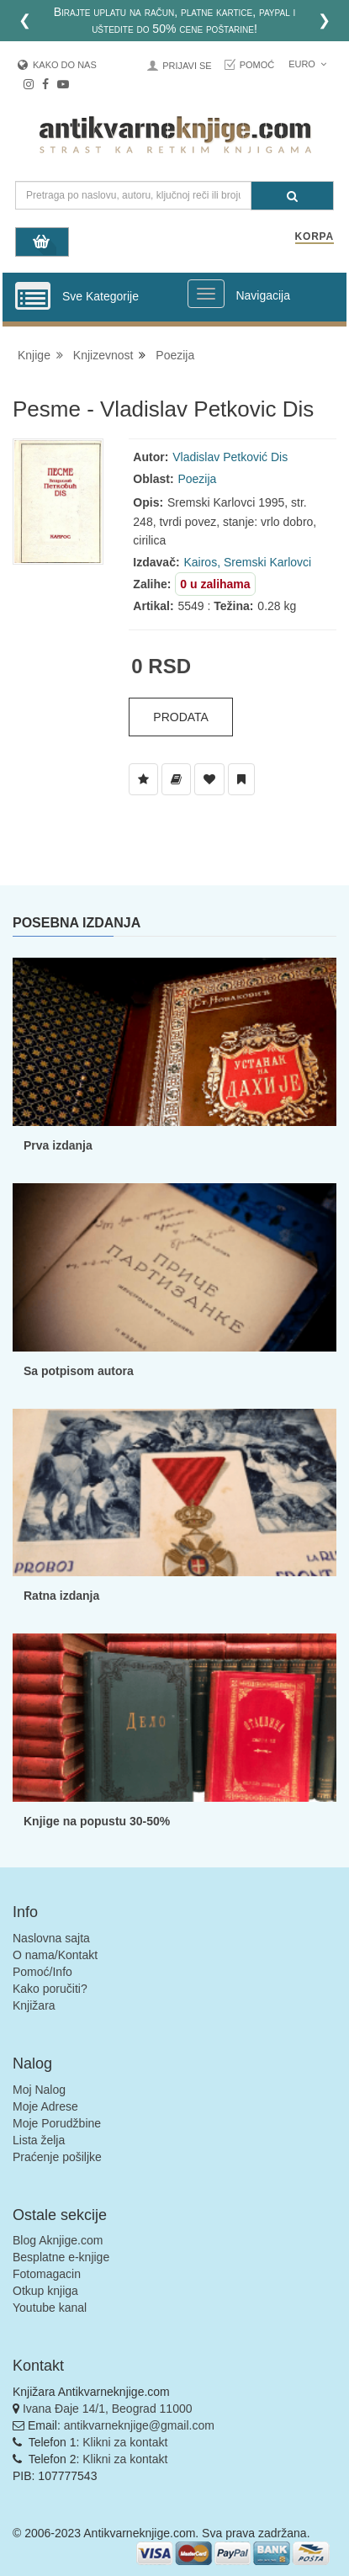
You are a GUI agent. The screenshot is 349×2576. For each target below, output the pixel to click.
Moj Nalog (39, 2089)
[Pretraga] (292, 195)
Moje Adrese (45, 2106)
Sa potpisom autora (79, 1371)
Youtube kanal (50, 2307)
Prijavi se (186, 66)
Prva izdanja (58, 1145)
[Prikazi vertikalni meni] (32, 297)
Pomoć (257, 65)
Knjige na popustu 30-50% (97, 1821)
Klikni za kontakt (124, 2442)
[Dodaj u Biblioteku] (176, 779)
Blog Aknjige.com (58, 2240)
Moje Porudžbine (57, 2123)
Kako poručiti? (50, 1988)
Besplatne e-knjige (61, 2257)
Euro (307, 64)
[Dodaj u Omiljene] (209, 779)
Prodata (181, 717)
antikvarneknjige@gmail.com (139, 2425)
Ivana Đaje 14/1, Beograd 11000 (108, 2408)
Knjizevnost (103, 355)
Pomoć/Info (42, 1971)
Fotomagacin (47, 2274)
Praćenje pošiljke (57, 2157)
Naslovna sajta (51, 1938)
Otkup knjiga (45, 2290)
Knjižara (34, 2005)
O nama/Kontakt (55, 1955)
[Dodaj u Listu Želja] (143, 779)
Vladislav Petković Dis (230, 457)
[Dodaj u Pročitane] (241, 779)
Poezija (175, 355)
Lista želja (39, 2140)
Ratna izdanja (61, 1595)
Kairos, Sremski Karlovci (247, 562)
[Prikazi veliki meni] (206, 293)
